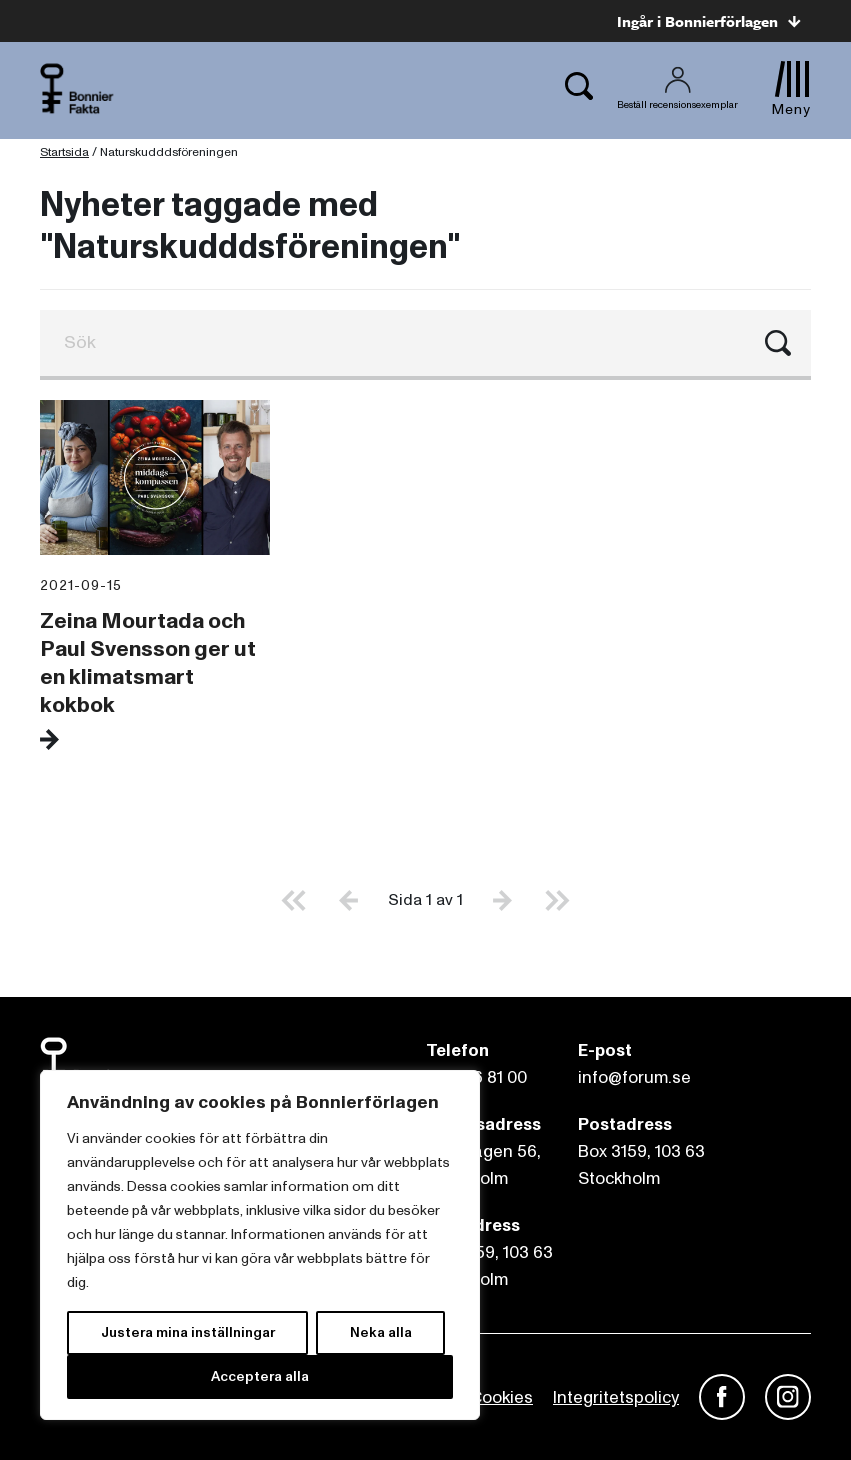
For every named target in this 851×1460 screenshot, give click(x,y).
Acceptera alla (260, 1376)
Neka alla (381, 1332)
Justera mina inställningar (188, 1332)
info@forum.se (634, 1077)
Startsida (64, 152)
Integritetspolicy (616, 1397)
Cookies (501, 1397)
